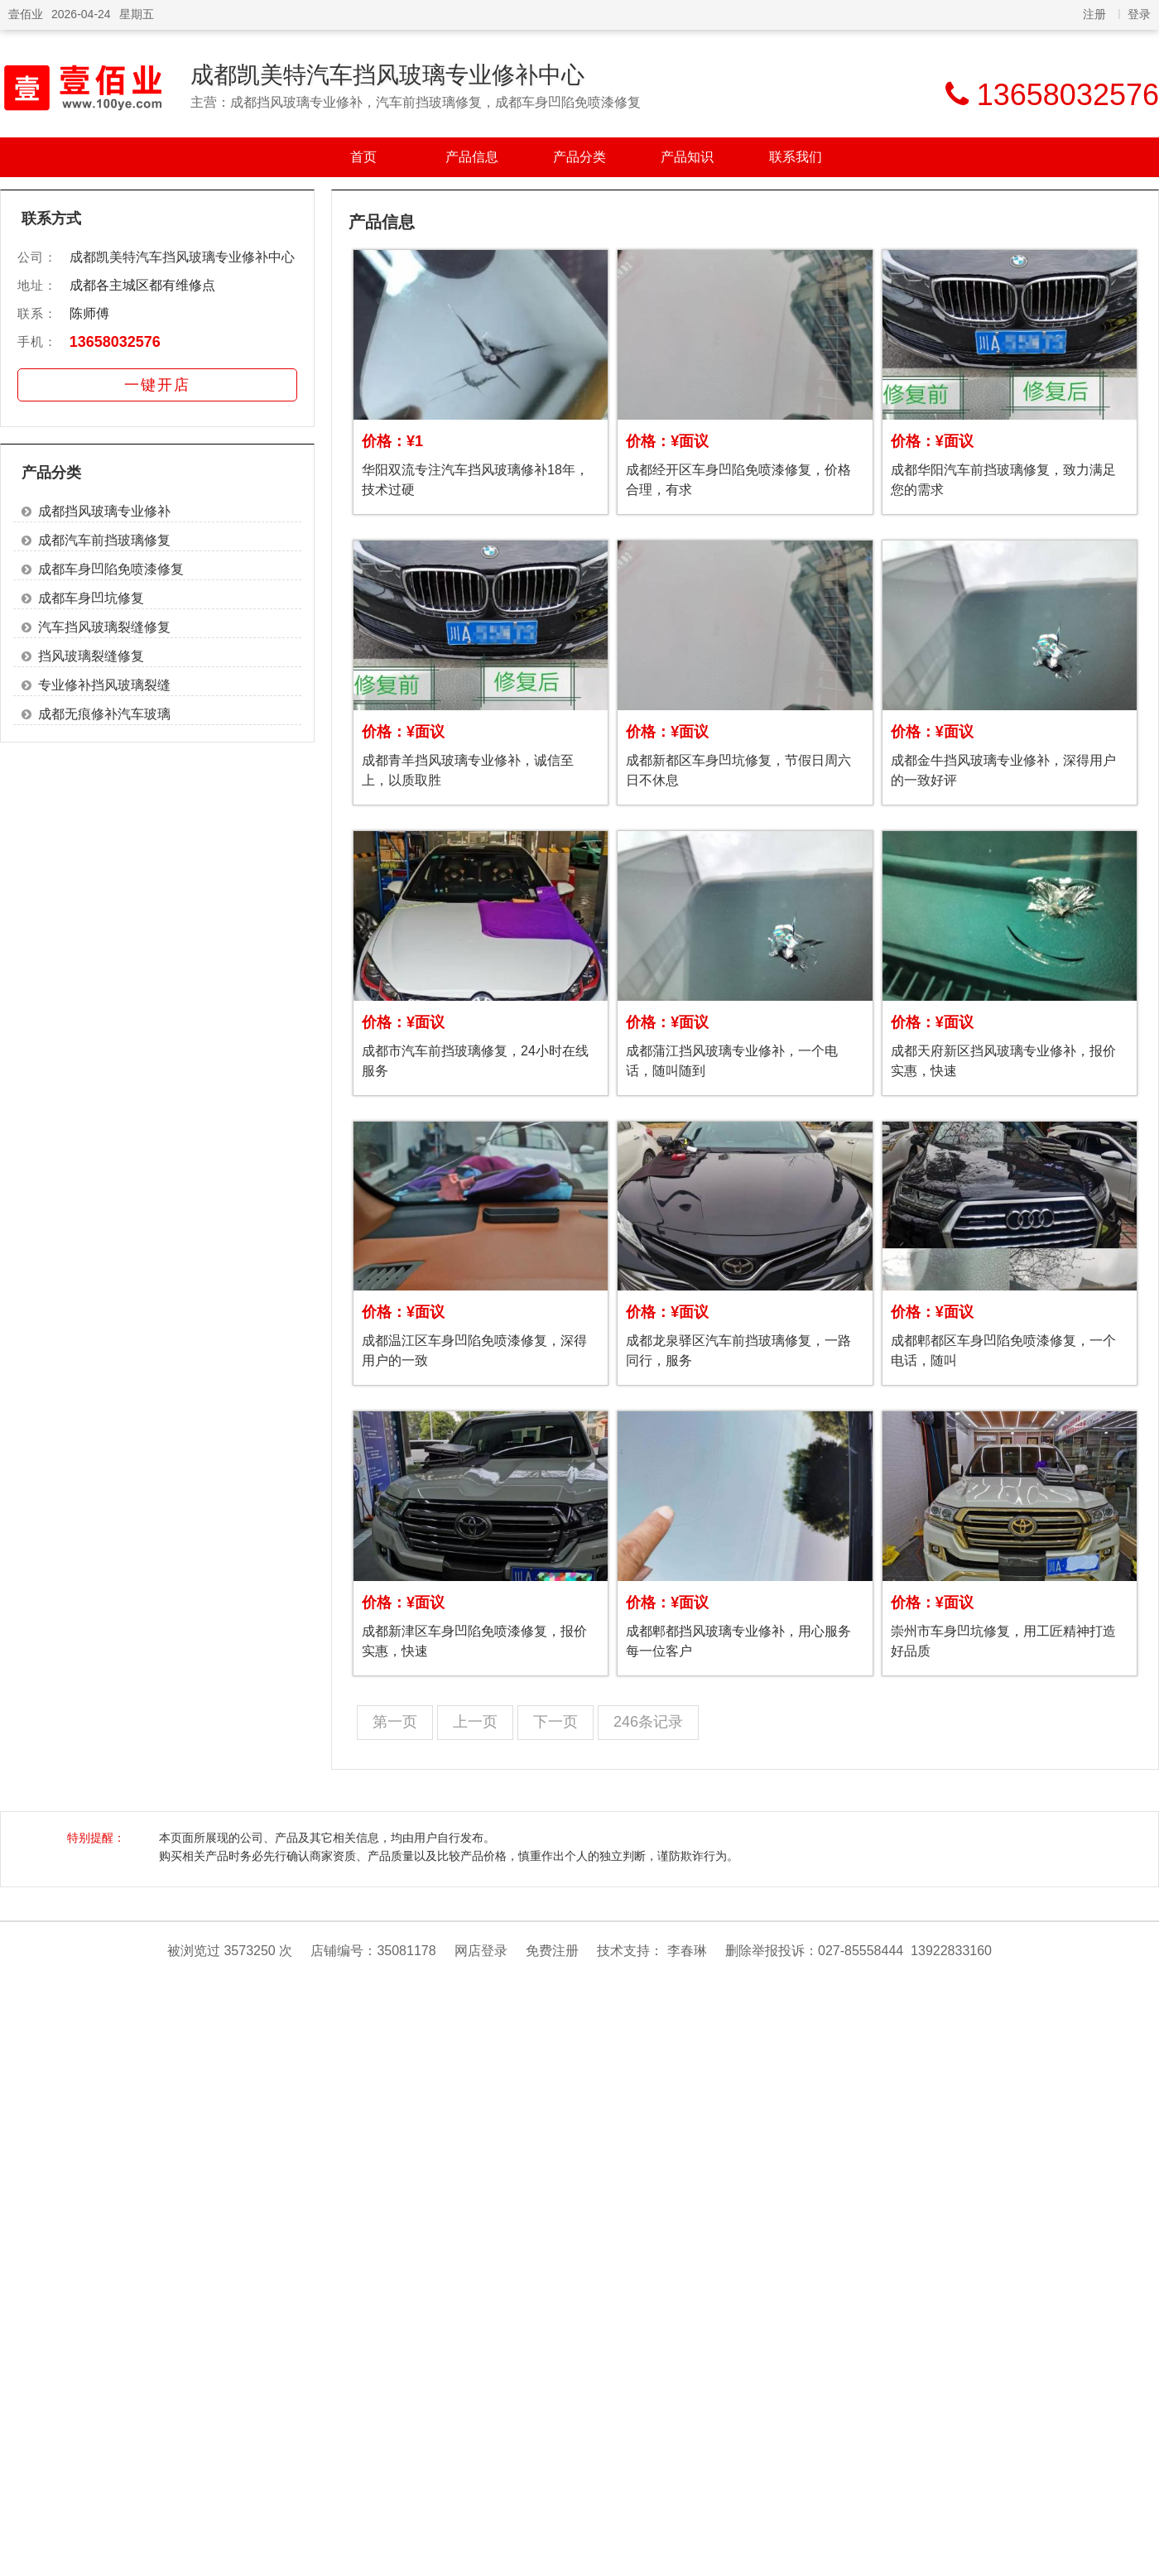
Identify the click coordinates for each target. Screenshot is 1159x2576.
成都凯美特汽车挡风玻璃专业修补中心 (387, 75)
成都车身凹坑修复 (91, 598)
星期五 (136, 14)
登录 (1139, 14)
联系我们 (795, 157)
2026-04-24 (81, 14)
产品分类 (579, 157)
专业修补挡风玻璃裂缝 (104, 685)
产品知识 (687, 157)
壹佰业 (25, 14)
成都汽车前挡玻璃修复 (104, 540)
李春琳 (687, 1951)
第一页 (395, 1721)
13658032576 (115, 342)
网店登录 (480, 1951)
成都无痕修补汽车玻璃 (104, 714)
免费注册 (552, 1951)
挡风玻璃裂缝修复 (91, 656)
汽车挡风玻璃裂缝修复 (104, 627)
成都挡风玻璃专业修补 (104, 511)
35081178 (406, 1951)
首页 (363, 157)
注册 (1094, 14)
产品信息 (471, 157)
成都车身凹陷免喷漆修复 (111, 569)
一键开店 (157, 385)
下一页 (555, 1721)
